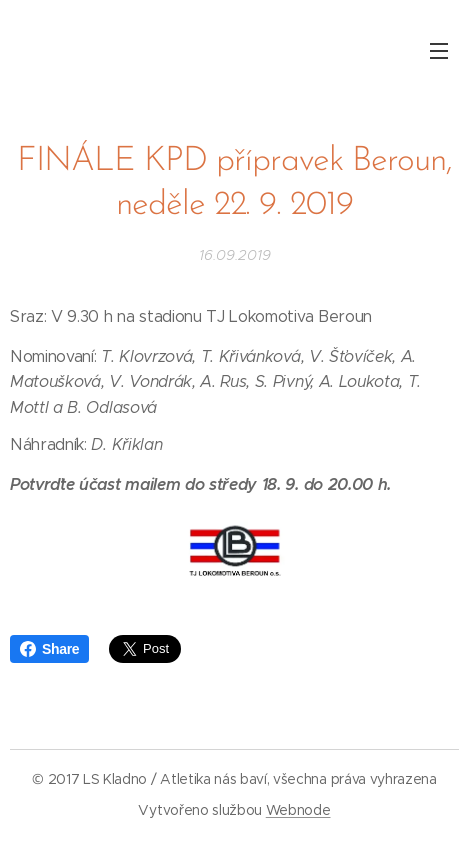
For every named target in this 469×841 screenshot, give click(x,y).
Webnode (298, 810)
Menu (439, 51)
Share (49, 649)
